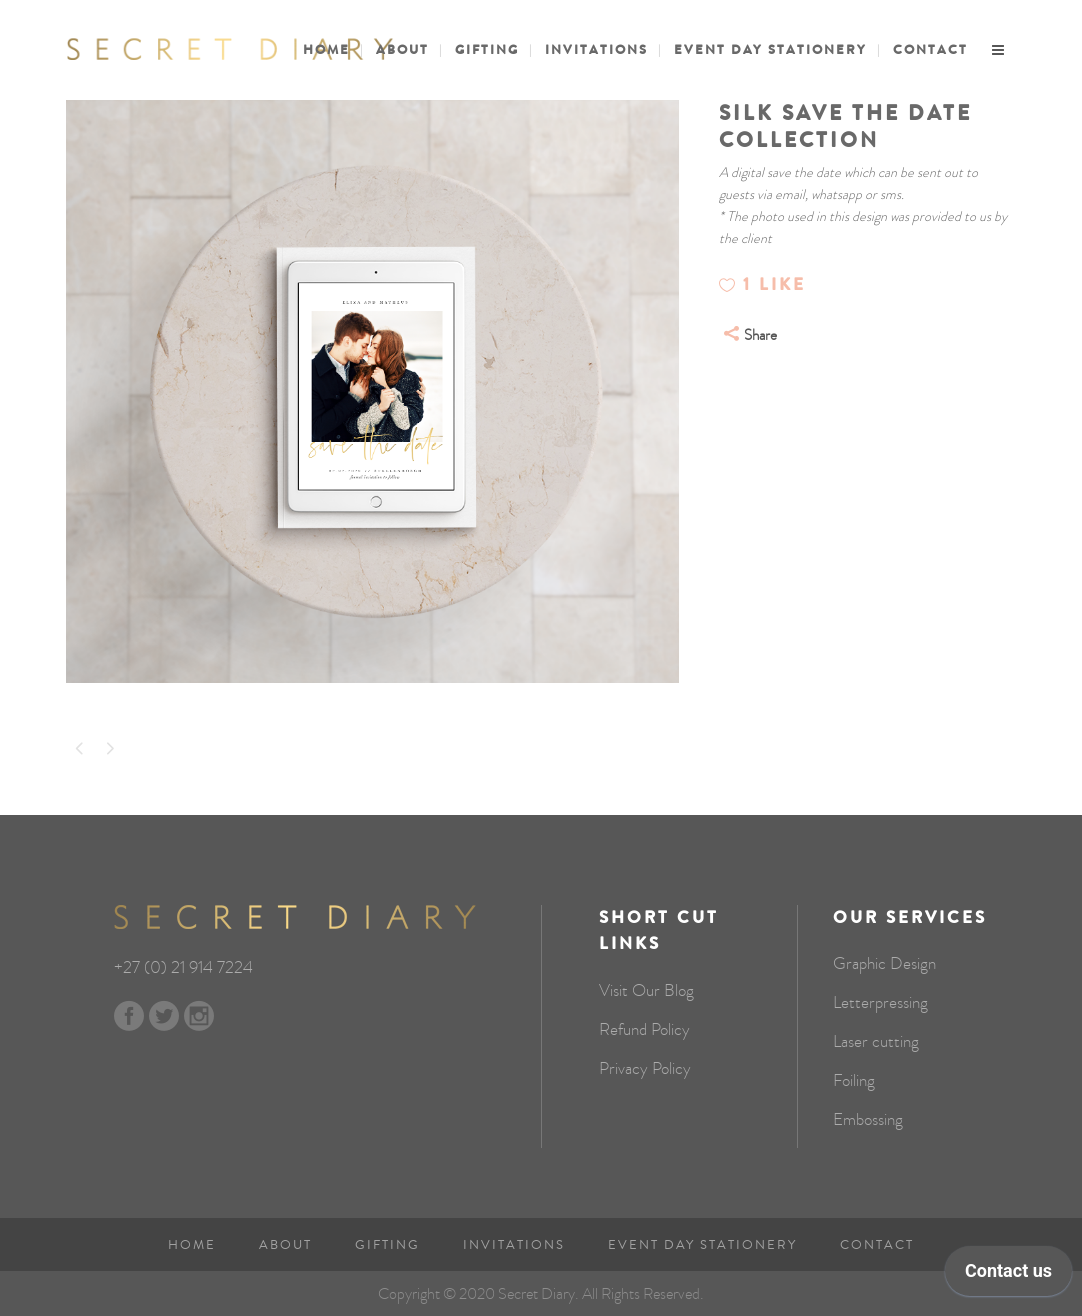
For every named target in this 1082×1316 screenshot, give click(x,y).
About (285, 1245)
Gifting (387, 1245)
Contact (877, 1245)
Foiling (854, 1081)
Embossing (868, 1120)
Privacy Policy (645, 1069)
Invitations (514, 1245)
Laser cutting (876, 1042)
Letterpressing (880, 1003)
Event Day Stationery (702, 1245)
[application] (1008, 1276)
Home (192, 1245)
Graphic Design (884, 964)
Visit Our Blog (646, 991)
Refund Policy (644, 1030)
